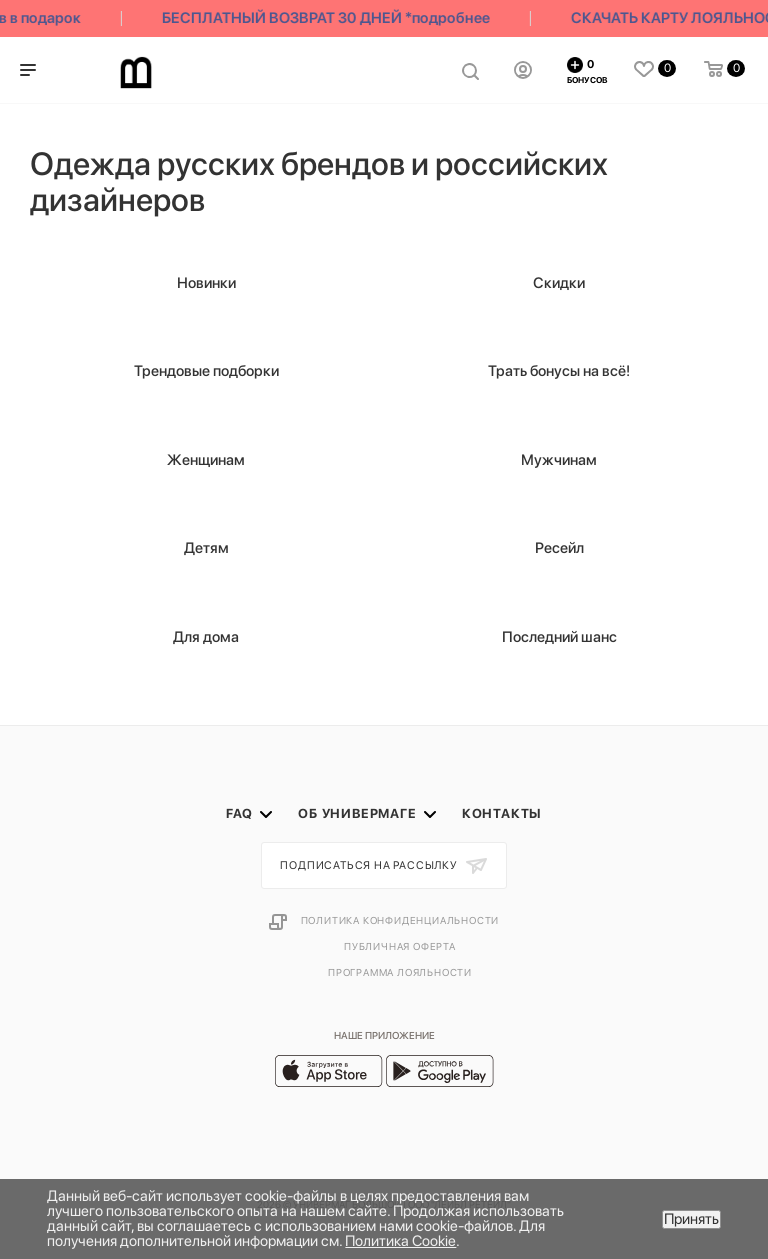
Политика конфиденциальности (400, 920)
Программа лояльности (400, 972)
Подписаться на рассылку (370, 865)
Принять (691, 1219)
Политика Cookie (400, 1241)
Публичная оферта (400, 946)
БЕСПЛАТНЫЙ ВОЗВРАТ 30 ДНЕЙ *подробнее (330, 18)
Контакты (502, 813)
